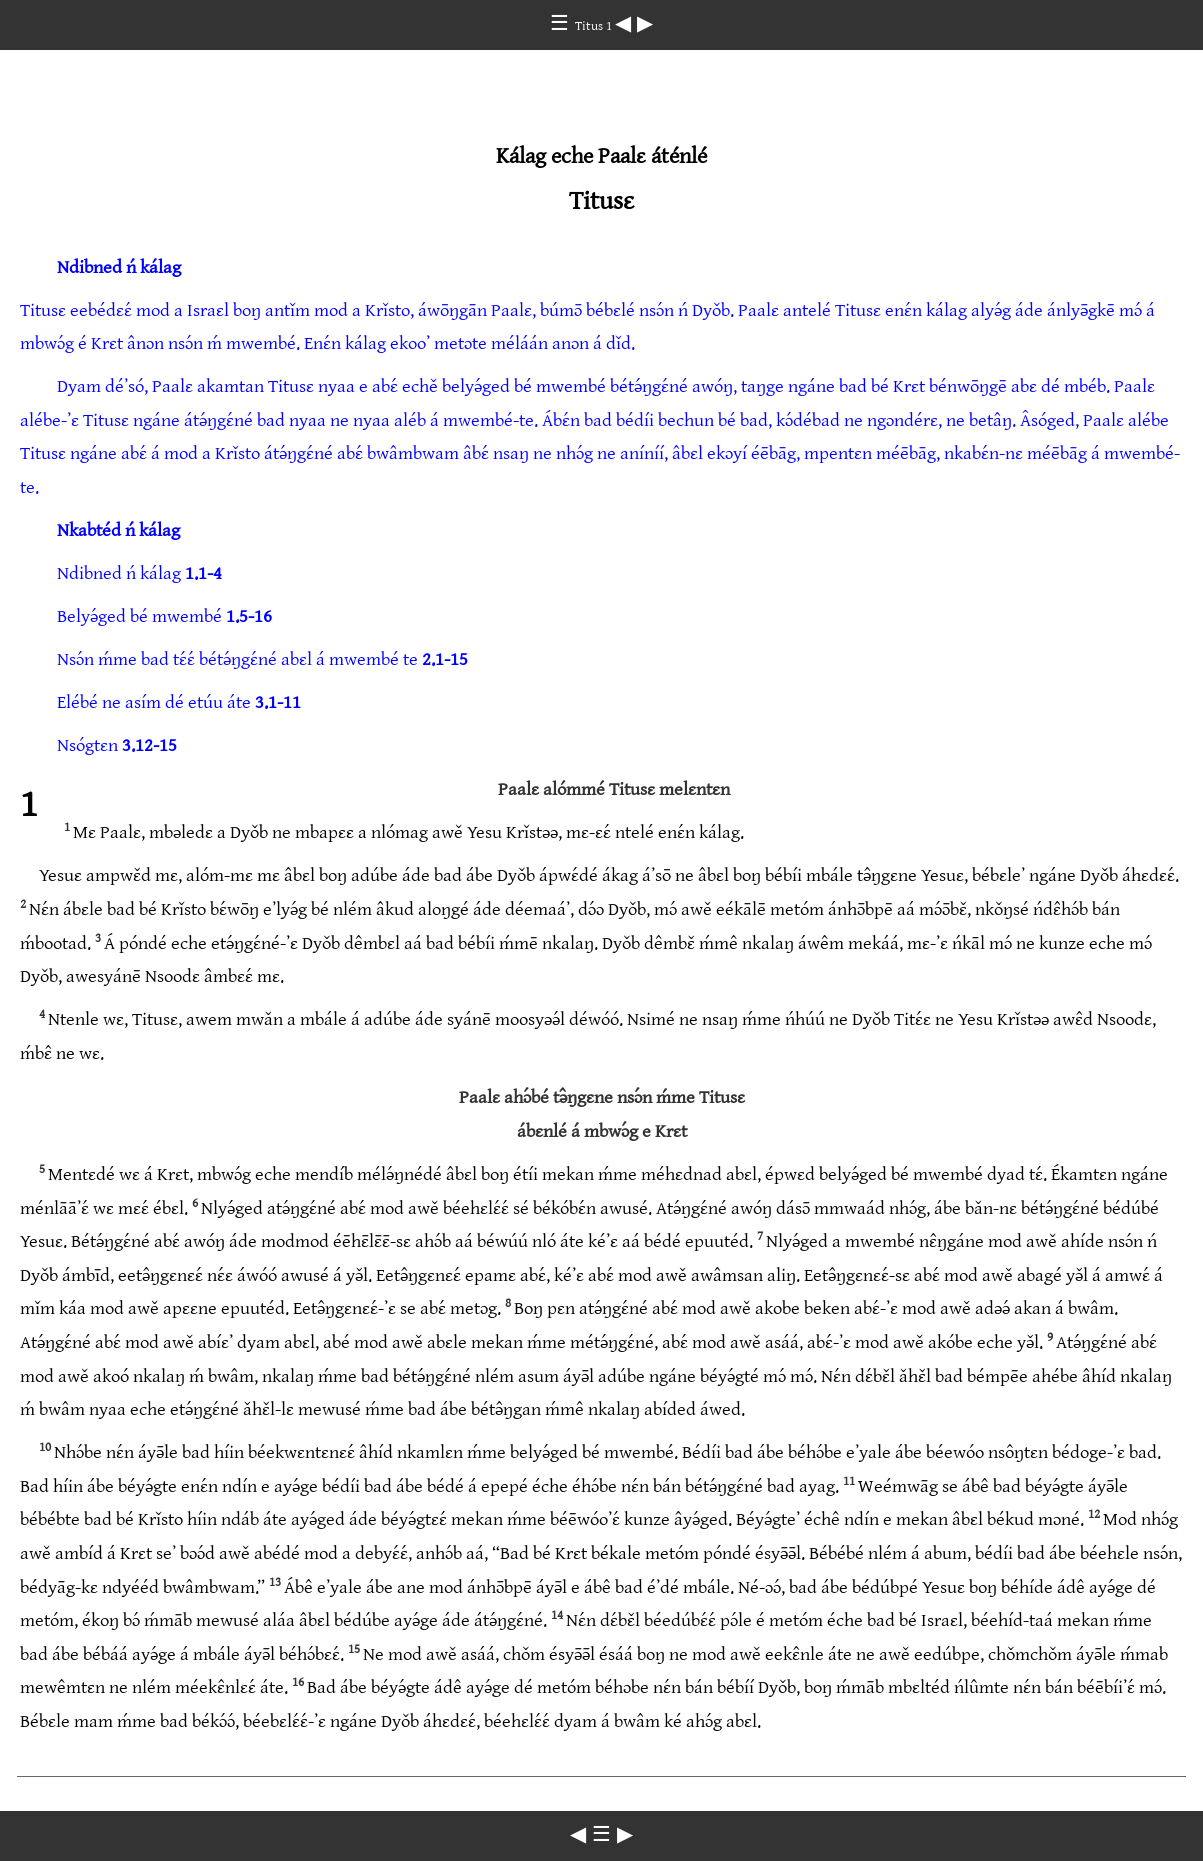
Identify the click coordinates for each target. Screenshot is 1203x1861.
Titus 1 (595, 26)
